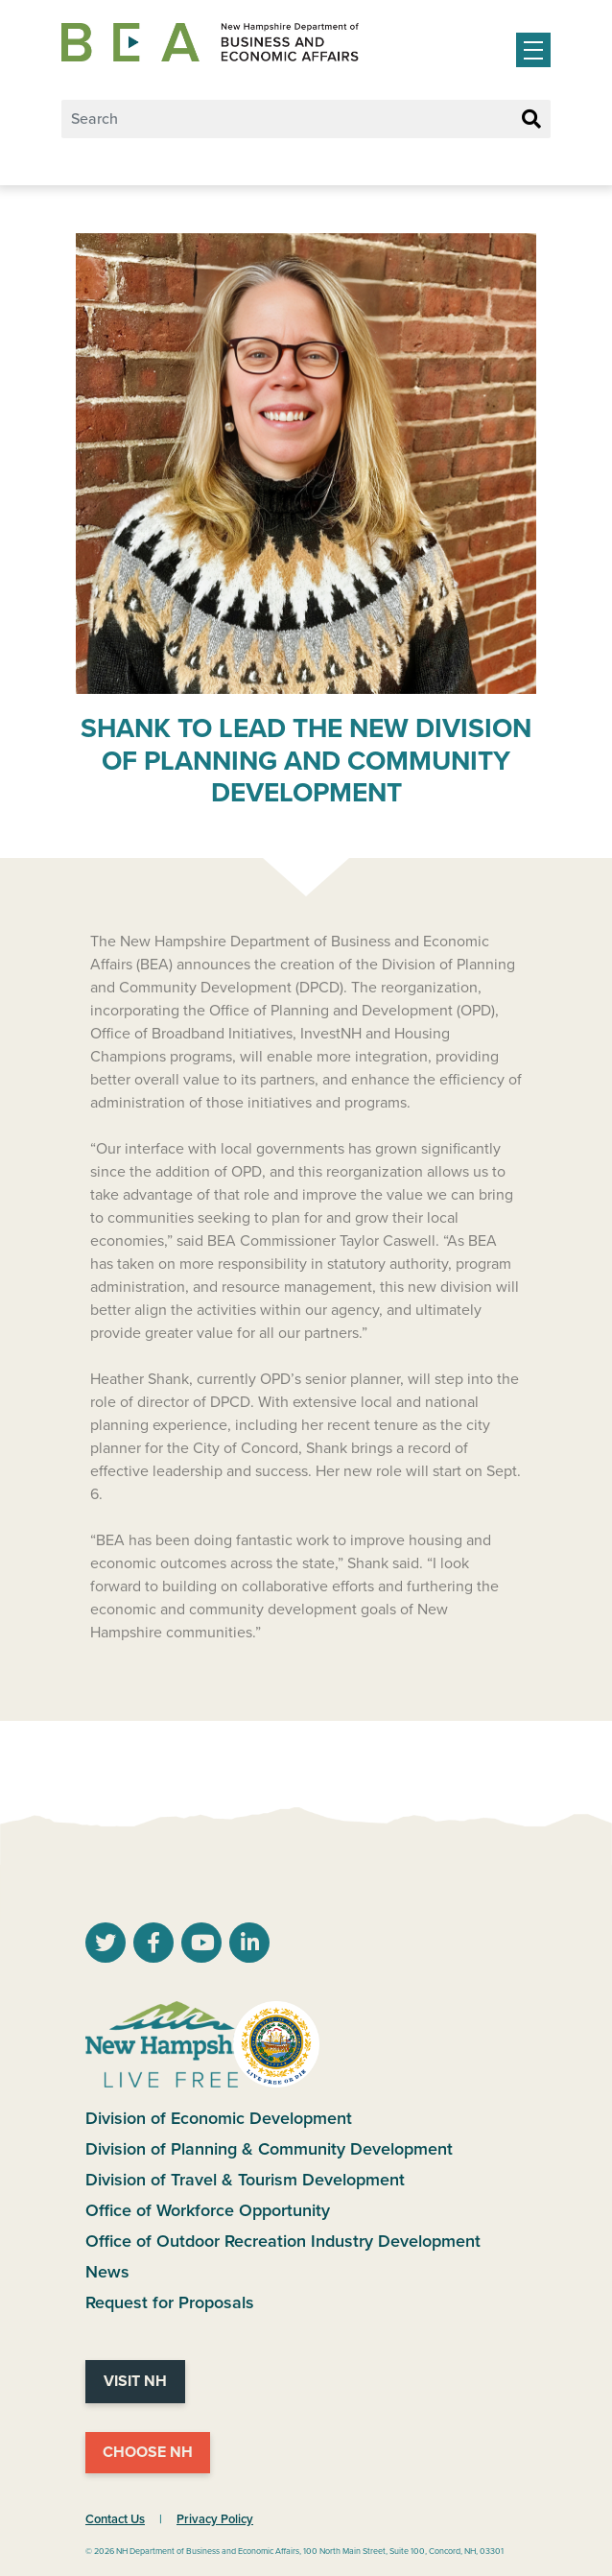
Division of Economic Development (218, 2118)
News (107, 2271)
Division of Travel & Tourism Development (245, 2179)
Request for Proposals (169, 2302)
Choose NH (148, 2452)
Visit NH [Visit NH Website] (135, 2381)
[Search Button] (531, 120)
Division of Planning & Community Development (269, 2148)
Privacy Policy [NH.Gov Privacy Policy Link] (215, 2519)
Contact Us (115, 2519)
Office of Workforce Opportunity (207, 2210)
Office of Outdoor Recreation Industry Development (283, 2241)
